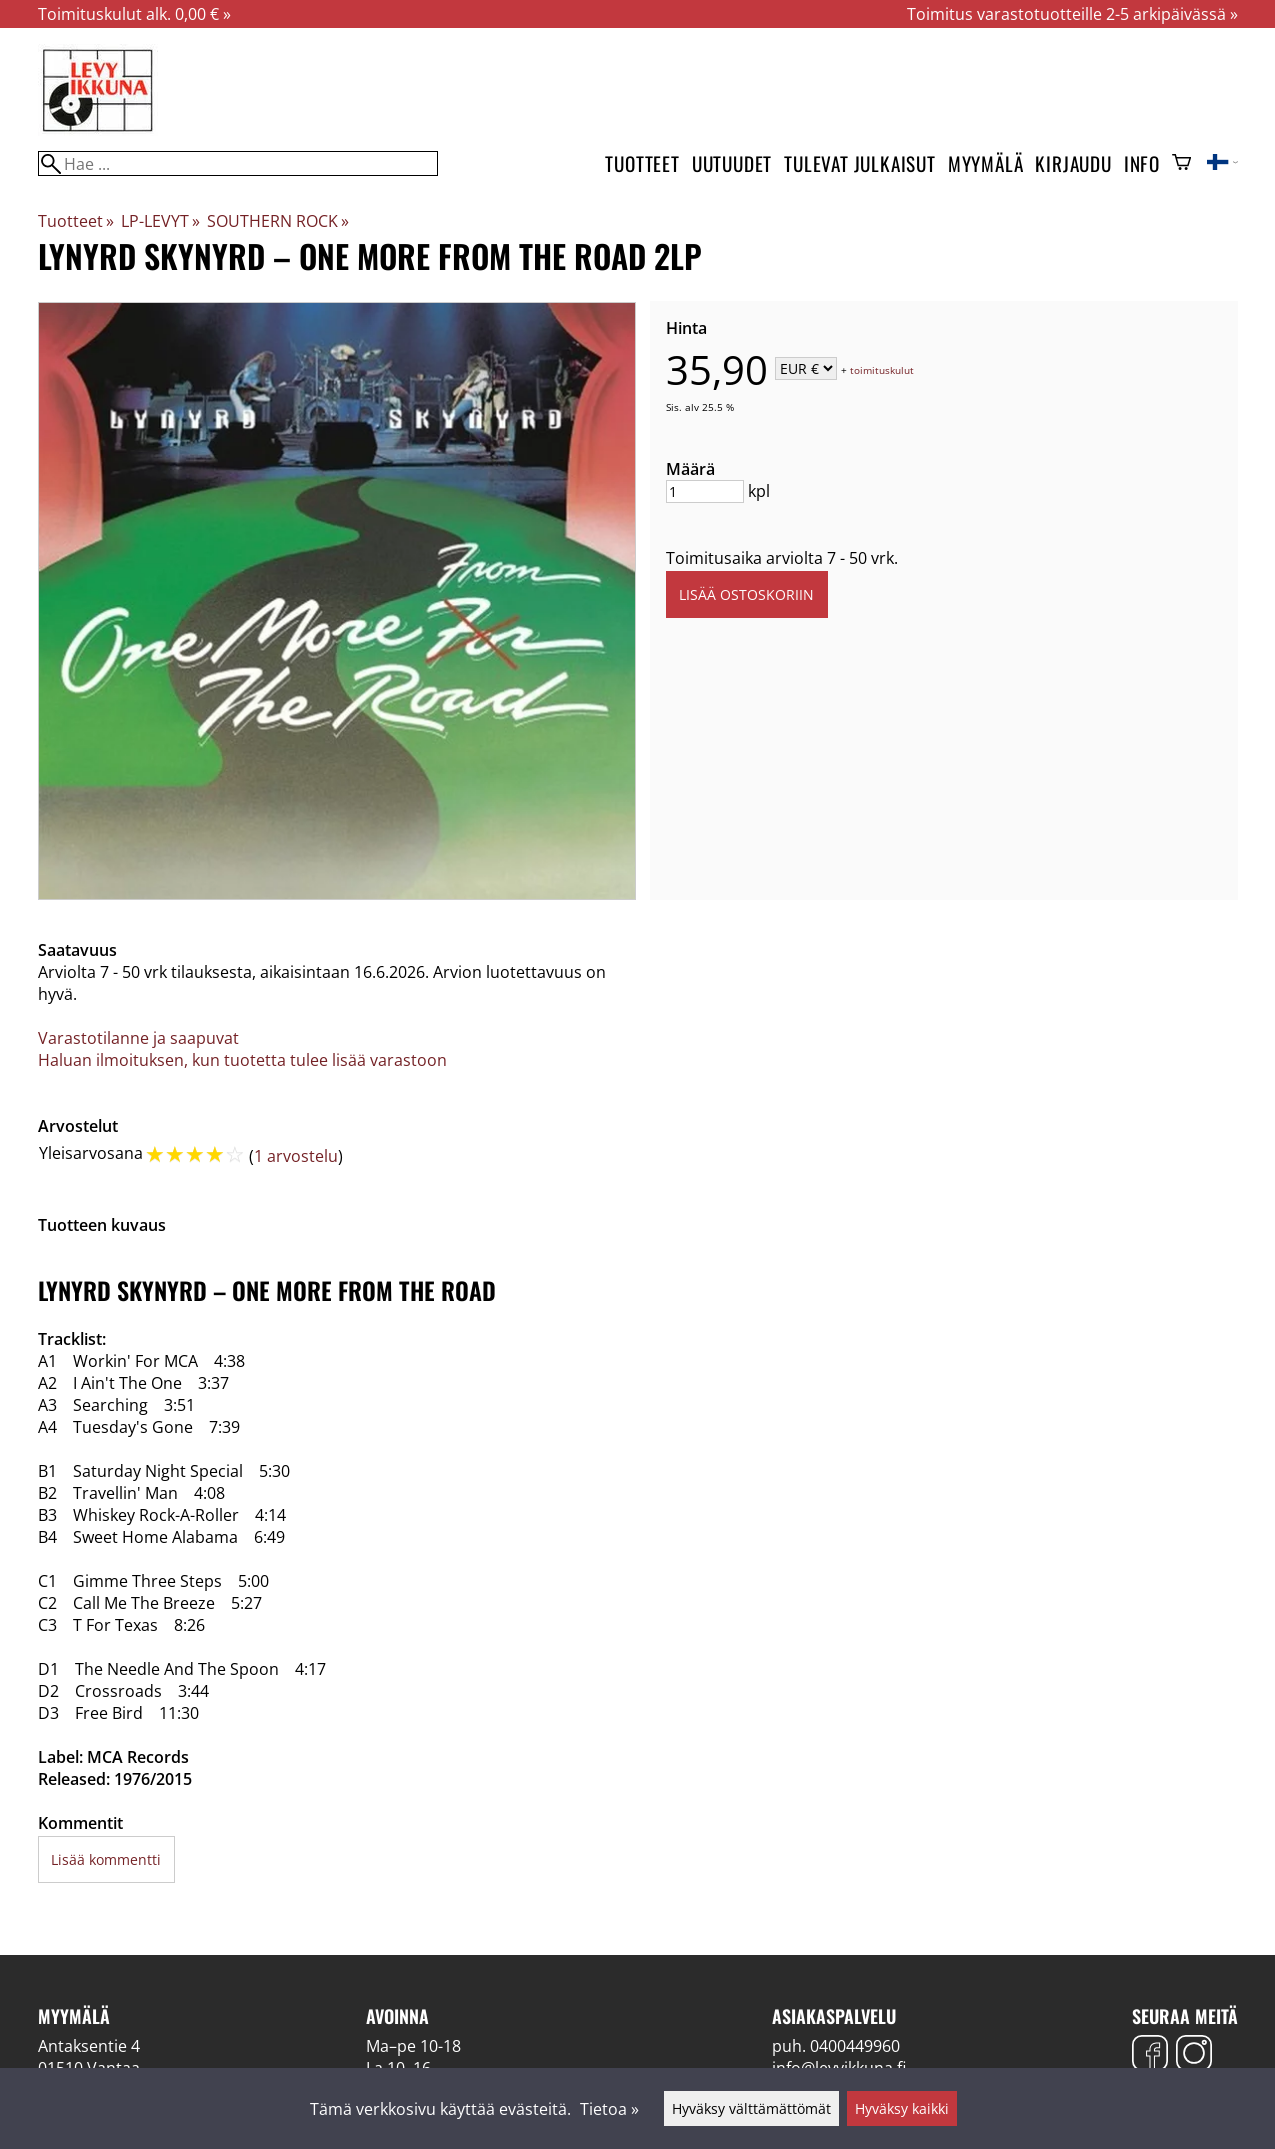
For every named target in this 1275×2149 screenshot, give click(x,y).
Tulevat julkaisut (860, 163)
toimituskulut (882, 370)
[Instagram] (1194, 2055)
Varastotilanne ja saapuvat (138, 1038)
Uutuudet (732, 163)
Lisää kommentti (106, 1859)
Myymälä (986, 163)
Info (1142, 163)
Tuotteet (642, 163)
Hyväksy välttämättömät (751, 2108)
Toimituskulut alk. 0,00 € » (134, 14)
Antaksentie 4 (89, 2046)
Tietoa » (609, 2109)
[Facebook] (1150, 2055)
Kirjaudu (1073, 163)
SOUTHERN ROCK (278, 221)
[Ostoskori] (1181, 164)
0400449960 (855, 2046)
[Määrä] (705, 491)
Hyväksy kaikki (902, 2108)
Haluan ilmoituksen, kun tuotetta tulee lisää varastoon (242, 1060)
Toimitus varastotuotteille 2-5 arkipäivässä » (1072, 14)
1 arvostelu (296, 1156)
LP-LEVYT (160, 221)
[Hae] (238, 163)
